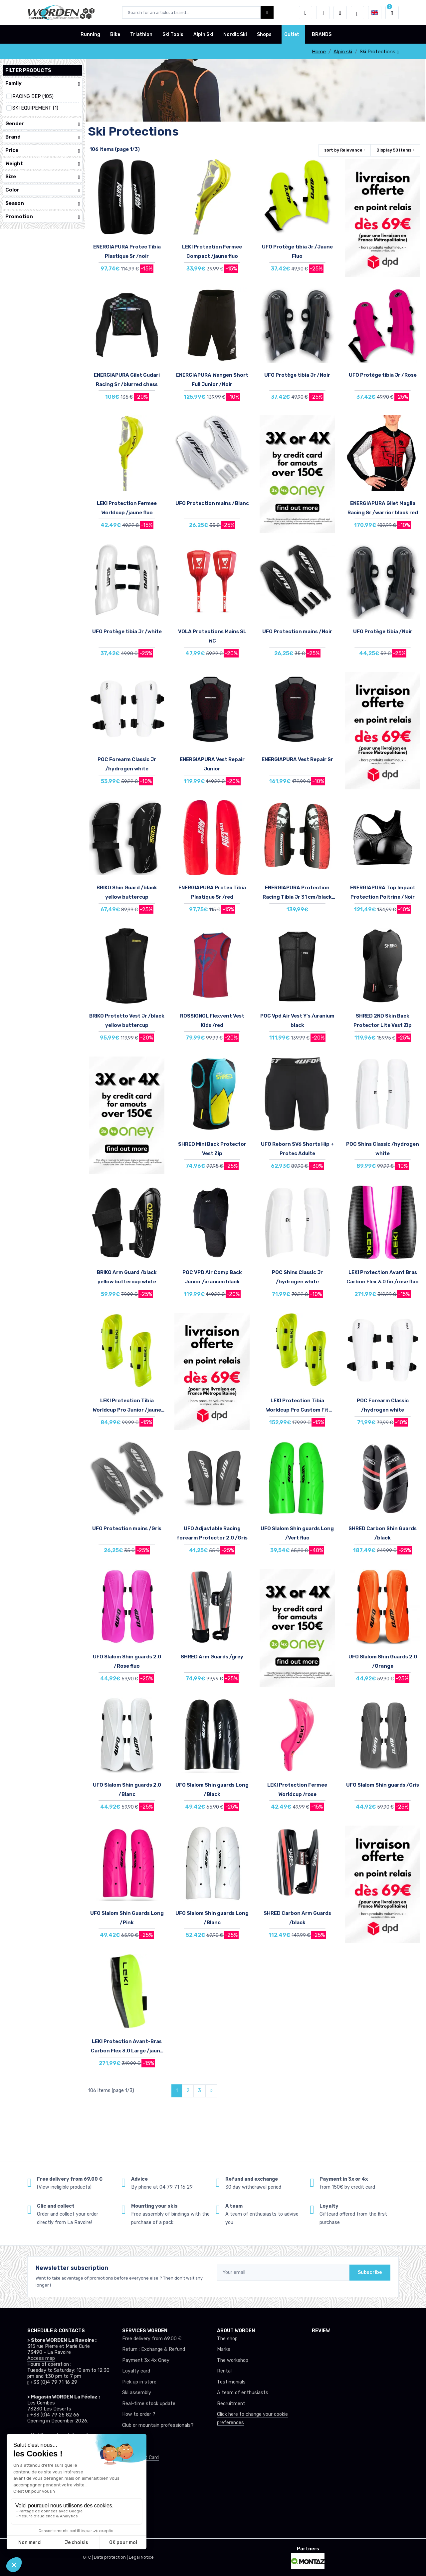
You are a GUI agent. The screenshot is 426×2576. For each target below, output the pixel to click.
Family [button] (42, 83)
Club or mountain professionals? (158, 2425)
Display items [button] (393, 150)
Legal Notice (141, 2557)
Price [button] (42, 150)
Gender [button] (42, 124)
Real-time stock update (148, 2403)
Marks (223, 2349)
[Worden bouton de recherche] (267, 12)
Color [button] (42, 190)
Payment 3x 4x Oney (145, 2360)
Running (90, 34)
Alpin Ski (203, 34)
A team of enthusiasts (242, 2392)
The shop (227, 2339)
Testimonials (231, 2382)
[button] (305, 12)
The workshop (232, 2360)
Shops (264, 34)
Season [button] (42, 203)
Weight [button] (42, 164)
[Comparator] (340, 12)
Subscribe (370, 2272)
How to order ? (138, 2414)
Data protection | (111, 2557)
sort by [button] (343, 150)
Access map (41, 2358)
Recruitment (231, 2403)
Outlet (291, 34)
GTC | (88, 2557)
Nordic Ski (235, 34)
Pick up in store (139, 2382)
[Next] (211, 2090)
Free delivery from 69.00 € (151, 2339)
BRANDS (321, 34)
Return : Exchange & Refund (153, 2349)
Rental (224, 2371)
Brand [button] (42, 137)
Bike (115, 34)
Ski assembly (136, 2392)
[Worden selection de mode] (357, 12)
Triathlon (141, 34)
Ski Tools (172, 34)
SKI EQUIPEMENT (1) (35, 108)
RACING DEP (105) (33, 96)
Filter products (28, 70)
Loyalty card (136, 2371)
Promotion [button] (42, 217)
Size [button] (42, 177)
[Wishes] (322, 12)
